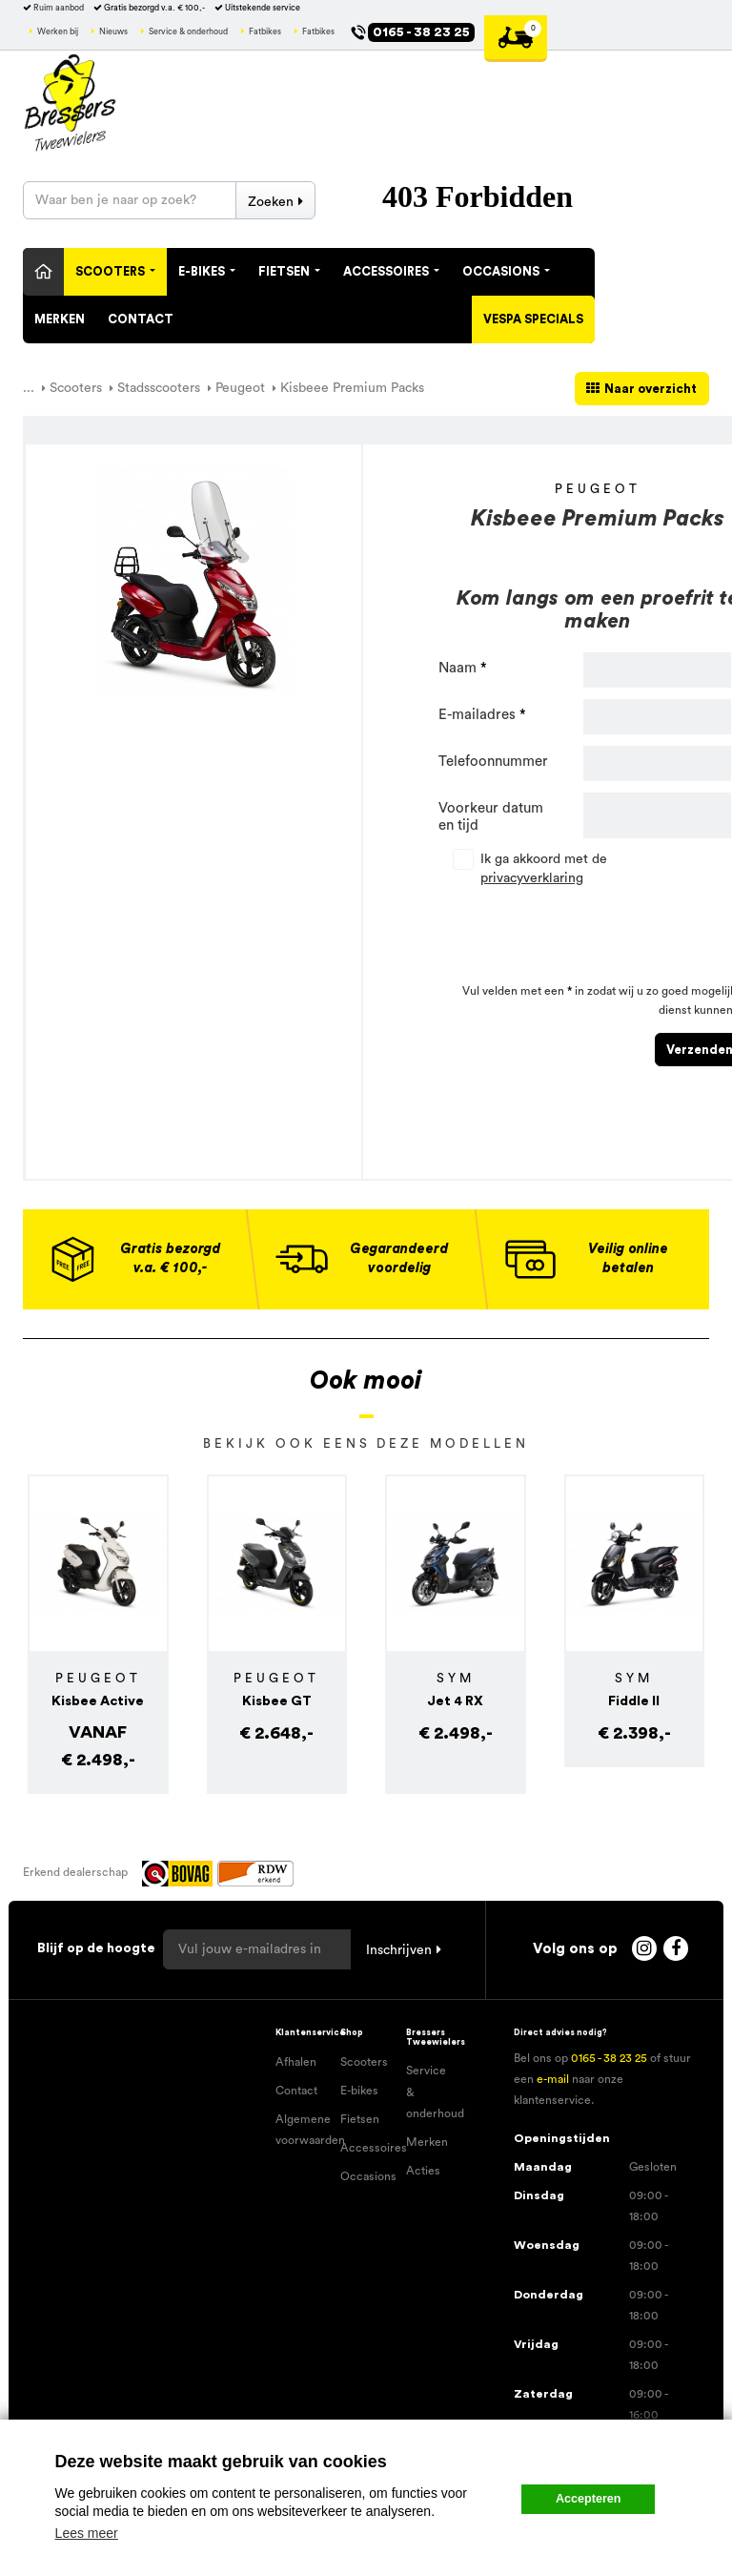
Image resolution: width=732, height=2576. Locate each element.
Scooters (115, 272)
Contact (140, 319)
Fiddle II (634, 1701)
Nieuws (113, 32)
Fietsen (289, 272)
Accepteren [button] (588, 2498)
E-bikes (359, 2090)
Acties (423, 2170)
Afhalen (295, 2062)
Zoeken (271, 202)
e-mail (553, 2079)
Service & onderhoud (188, 32)
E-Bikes (206, 272)
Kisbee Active (97, 1701)
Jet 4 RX (455, 1701)
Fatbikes (265, 32)
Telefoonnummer (493, 761)
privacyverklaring (531, 878)
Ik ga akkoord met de (543, 869)
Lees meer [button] (86, 2533)
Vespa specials (533, 319)
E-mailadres (477, 715)
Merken (59, 319)
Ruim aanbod (58, 8)
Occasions (506, 272)
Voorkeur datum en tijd (490, 817)
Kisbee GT (277, 1701)
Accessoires (391, 272)
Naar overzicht (650, 388)
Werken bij (57, 32)
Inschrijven (399, 1950)
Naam (457, 668)
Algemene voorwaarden (300, 2129)
